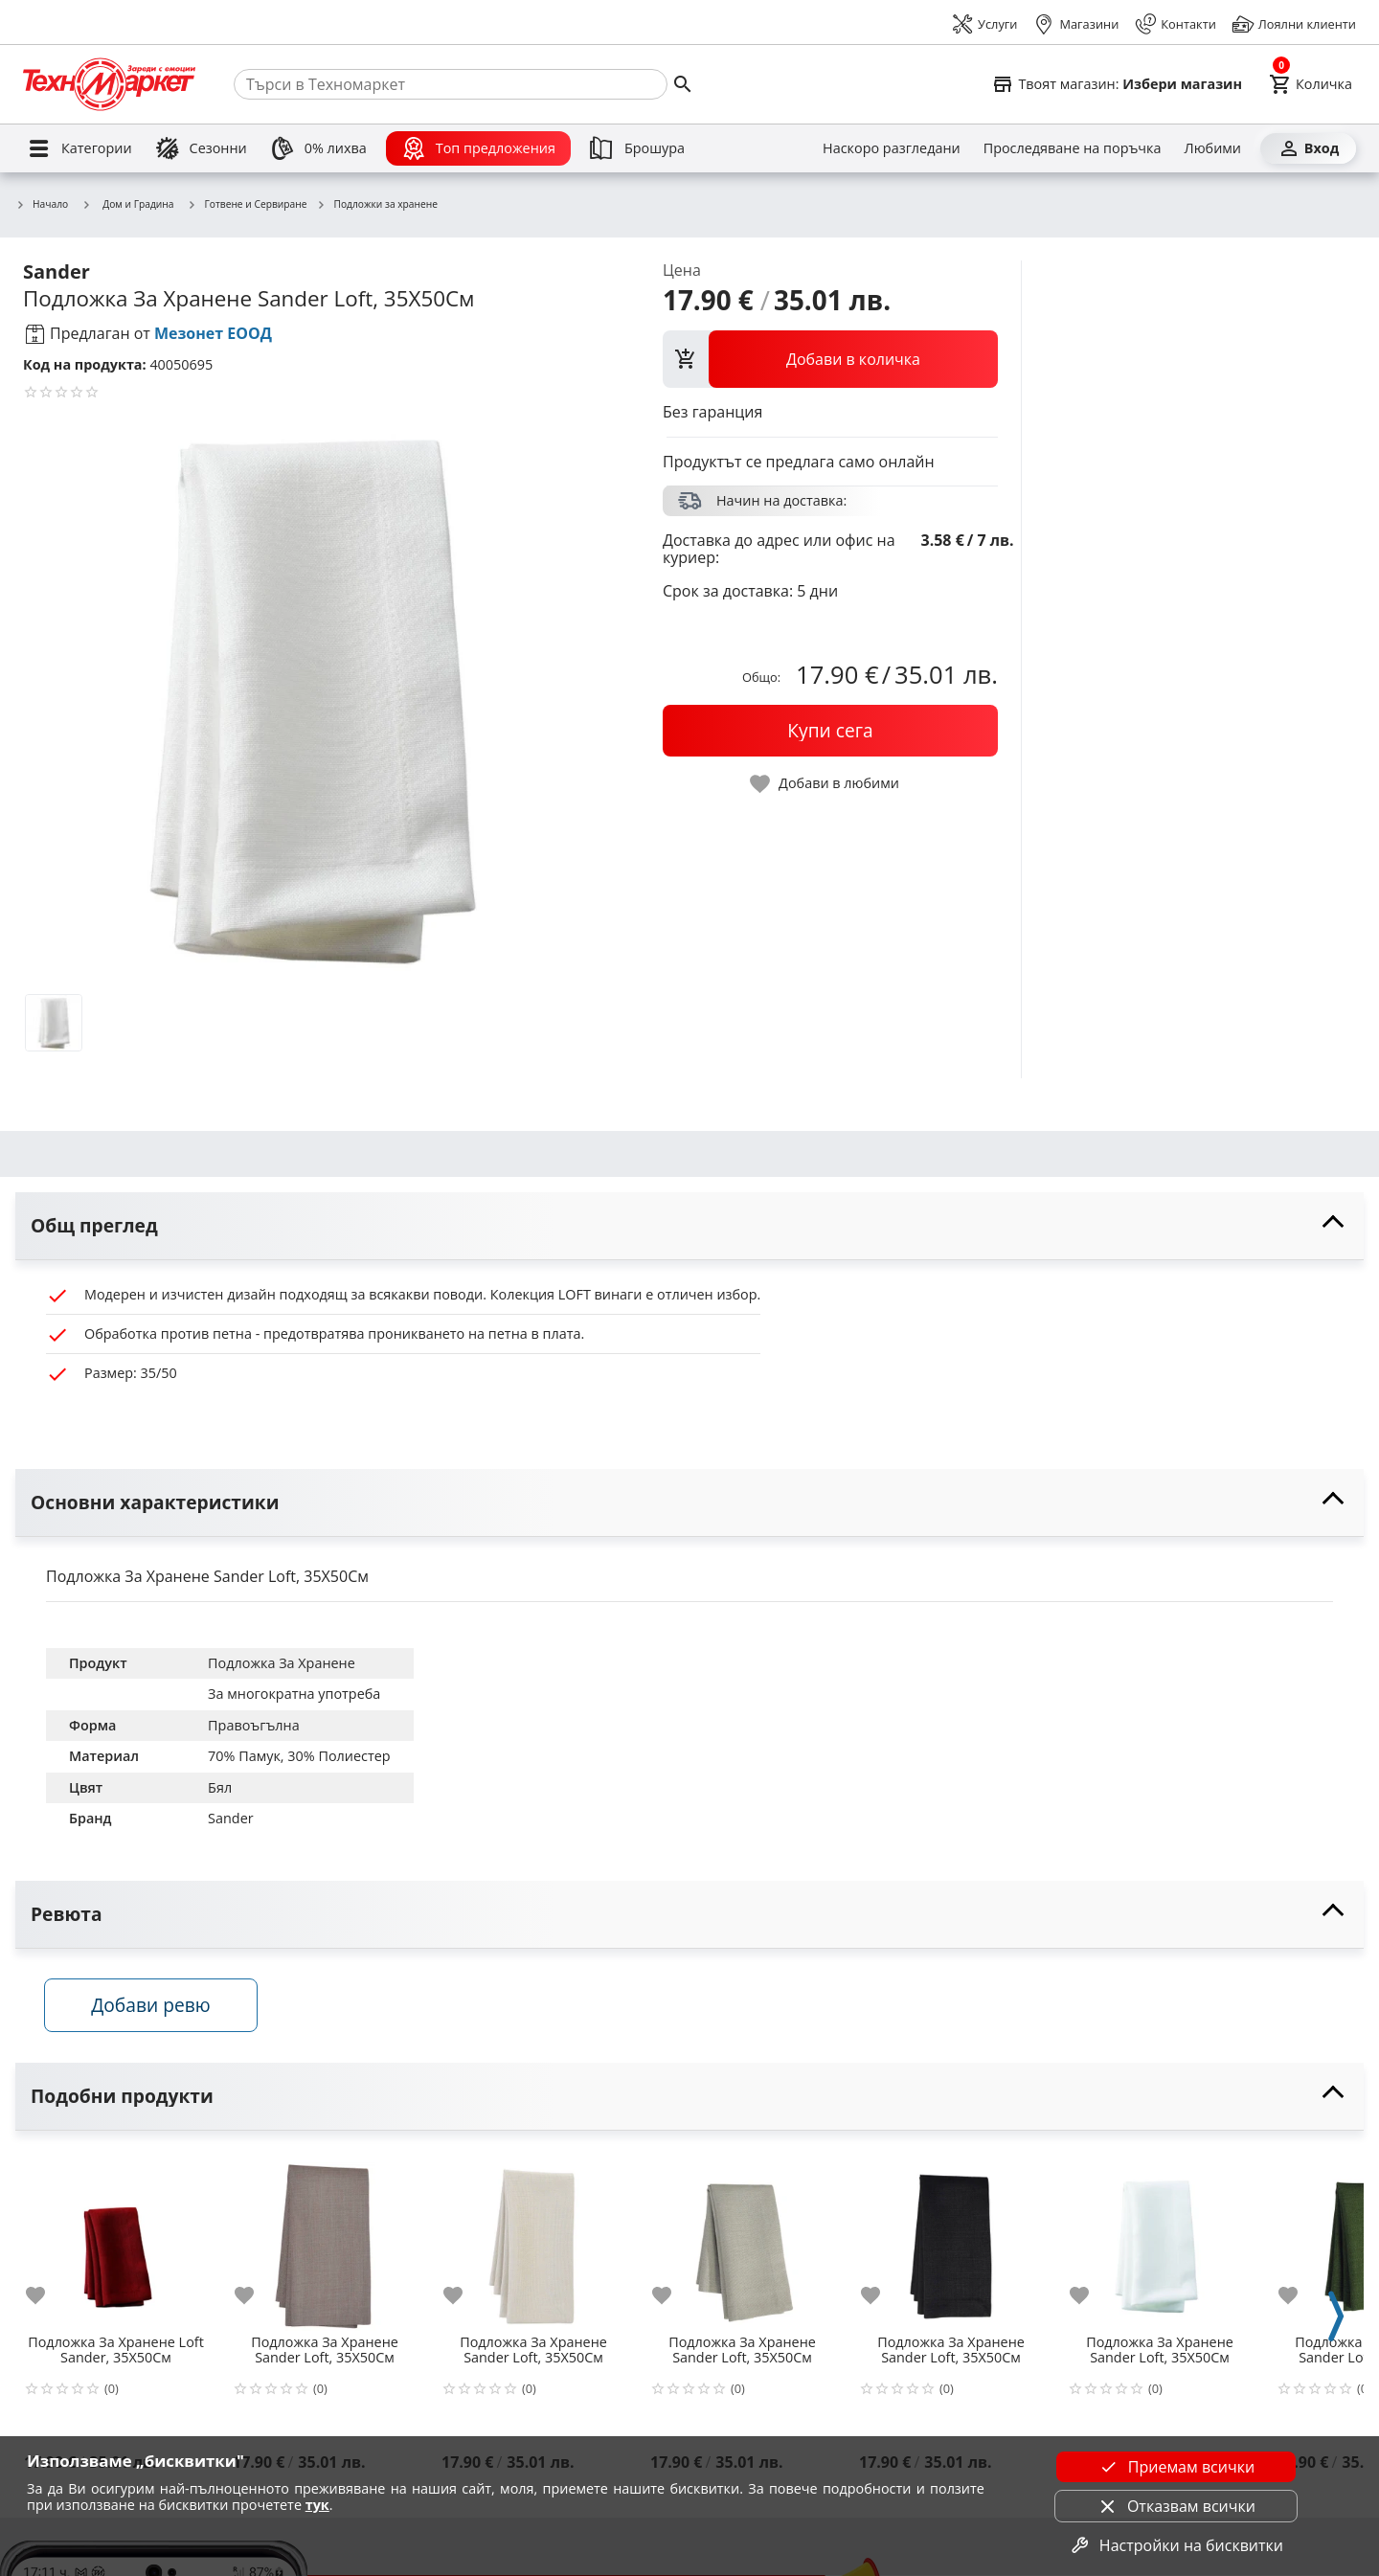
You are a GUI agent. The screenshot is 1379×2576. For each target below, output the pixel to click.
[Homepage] (109, 84)
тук (317, 2505)
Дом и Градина (127, 204)
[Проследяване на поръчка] (1072, 148)
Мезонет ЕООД (213, 333)
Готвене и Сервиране (247, 205)
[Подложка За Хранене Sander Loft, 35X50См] (324, 2240)
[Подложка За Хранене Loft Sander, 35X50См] (115, 2240)
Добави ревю (152, 2006)
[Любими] (1213, 148)
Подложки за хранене (376, 205)
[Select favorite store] (1116, 84)
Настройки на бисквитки (1176, 2545)
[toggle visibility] (689, 1226)
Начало (41, 205)
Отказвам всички (1175, 2506)
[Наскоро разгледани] (891, 148)
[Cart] (1310, 84)
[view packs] (830, 359)
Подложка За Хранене (281, 1663)
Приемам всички (1176, 2466)
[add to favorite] (47, 2296)
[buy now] (830, 731)
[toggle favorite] (825, 784)
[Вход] (1308, 148)
